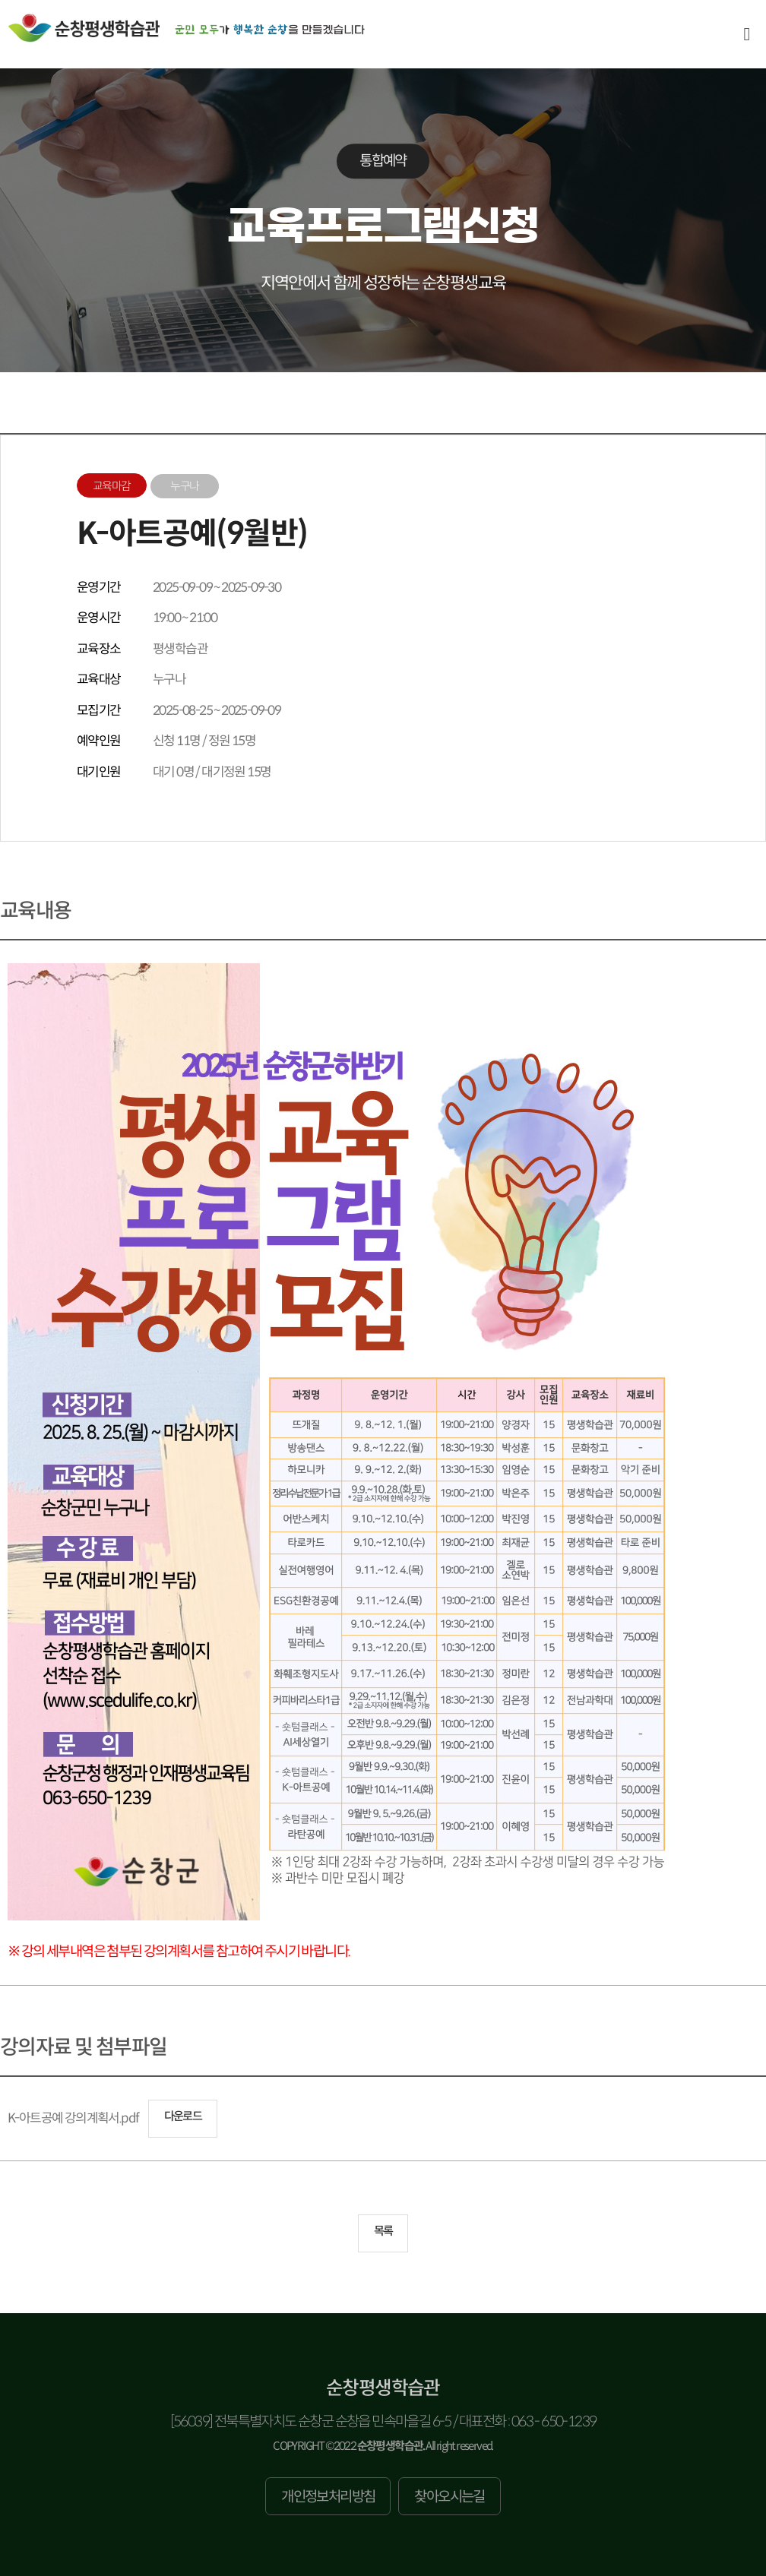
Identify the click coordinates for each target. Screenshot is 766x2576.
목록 (383, 2231)
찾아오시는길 (449, 2496)
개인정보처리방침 (328, 2496)
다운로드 (183, 2116)
